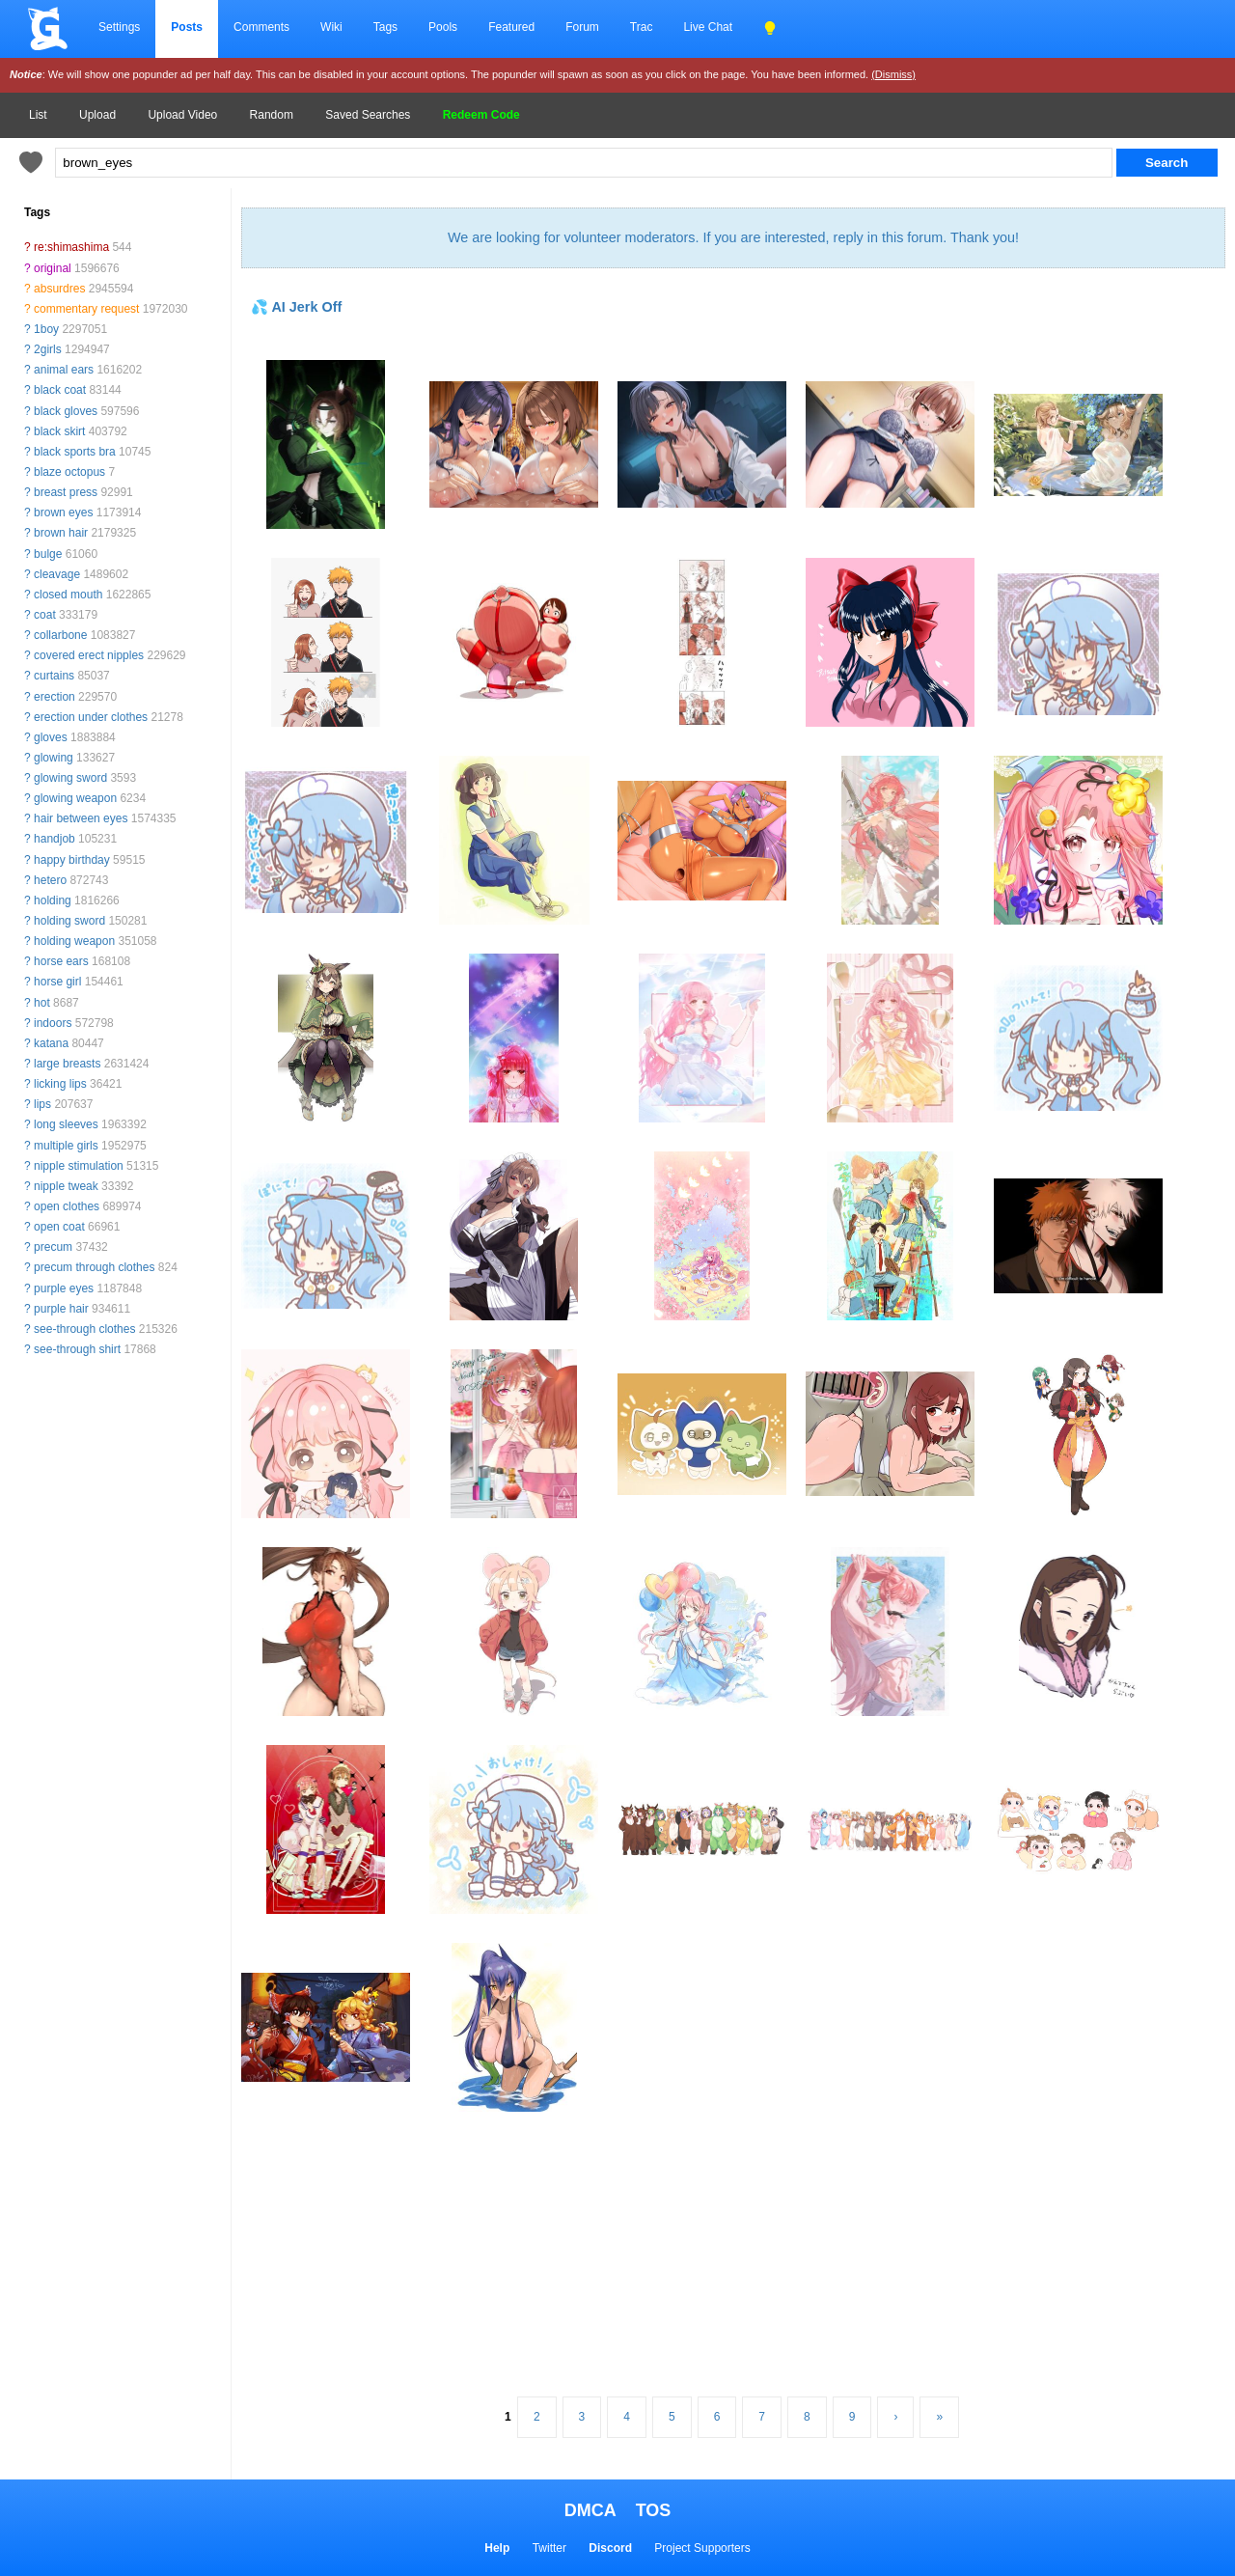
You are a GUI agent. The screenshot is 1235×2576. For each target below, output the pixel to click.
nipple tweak (66, 1186)
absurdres (59, 288)
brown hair (61, 533)
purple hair (61, 1309)
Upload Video (182, 115)
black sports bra (75, 451)
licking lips (60, 1084)
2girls (48, 349)
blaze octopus (69, 472)
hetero (50, 880)
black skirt (59, 431)
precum (53, 1247)
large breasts (67, 1063)
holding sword (69, 921)
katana (51, 1043)
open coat (59, 1226)
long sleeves (66, 1124)
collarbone (60, 635)
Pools (442, 27)
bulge (48, 554)
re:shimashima (71, 247)
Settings (119, 27)
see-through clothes (84, 1329)
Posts (187, 27)
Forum (582, 27)
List (38, 115)
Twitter (549, 2548)
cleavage (57, 574)
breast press (65, 492)
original (52, 268)
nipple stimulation (79, 1166)
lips (42, 1104)
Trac (641, 27)
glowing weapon (75, 798)
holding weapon (74, 941)
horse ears (61, 961)
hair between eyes (80, 818)
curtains (54, 675)
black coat (60, 390)
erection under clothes (91, 717)
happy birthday (72, 860)
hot (42, 1003)
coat (45, 615)
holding (52, 900)
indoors (52, 1023)
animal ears (64, 369)
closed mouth (68, 594)
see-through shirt (77, 1349)
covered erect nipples (89, 655)
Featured (511, 27)
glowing (53, 757)
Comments (261, 27)
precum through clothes (94, 1267)
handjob (54, 838)
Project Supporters (702, 2548)
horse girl (57, 981)
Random (271, 115)
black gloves (65, 411)
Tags (385, 27)
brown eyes (63, 512)
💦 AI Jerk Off (296, 307)
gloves (51, 737)
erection (54, 697)
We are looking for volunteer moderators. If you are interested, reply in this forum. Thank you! (733, 237)
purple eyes (64, 1288)
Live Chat (707, 27)
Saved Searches (367, 115)
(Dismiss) (893, 74)
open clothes (66, 1206)
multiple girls (66, 1145)
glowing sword (70, 778)
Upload (97, 115)
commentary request (86, 309)
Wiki (331, 27)
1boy (46, 329)
